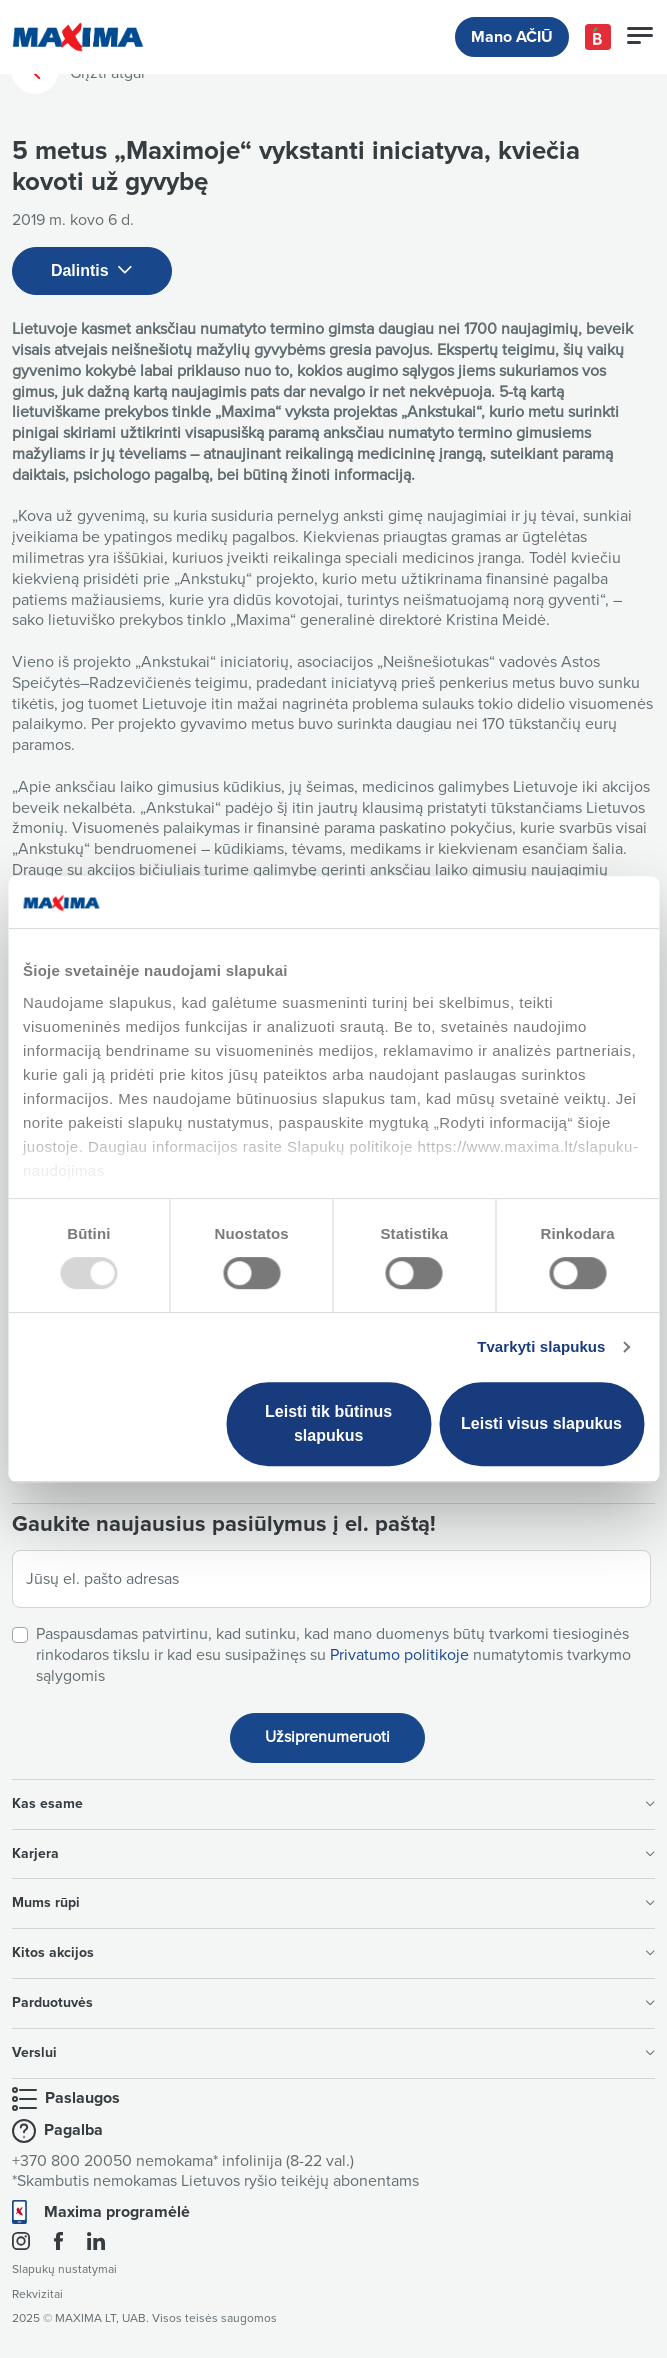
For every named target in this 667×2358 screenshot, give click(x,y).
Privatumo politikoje (399, 1655)
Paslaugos (82, 2098)
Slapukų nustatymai (64, 2269)
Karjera (333, 1853)
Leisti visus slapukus (541, 1423)
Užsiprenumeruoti (327, 1737)
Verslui (333, 2052)
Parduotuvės (333, 2002)
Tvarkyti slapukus (541, 1346)
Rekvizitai (37, 2294)
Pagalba (73, 2130)
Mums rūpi (333, 1902)
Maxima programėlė (117, 2212)
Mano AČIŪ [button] (512, 37)
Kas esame (333, 1803)
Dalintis (92, 271)
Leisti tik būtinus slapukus (328, 1423)
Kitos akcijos (333, 1952)
